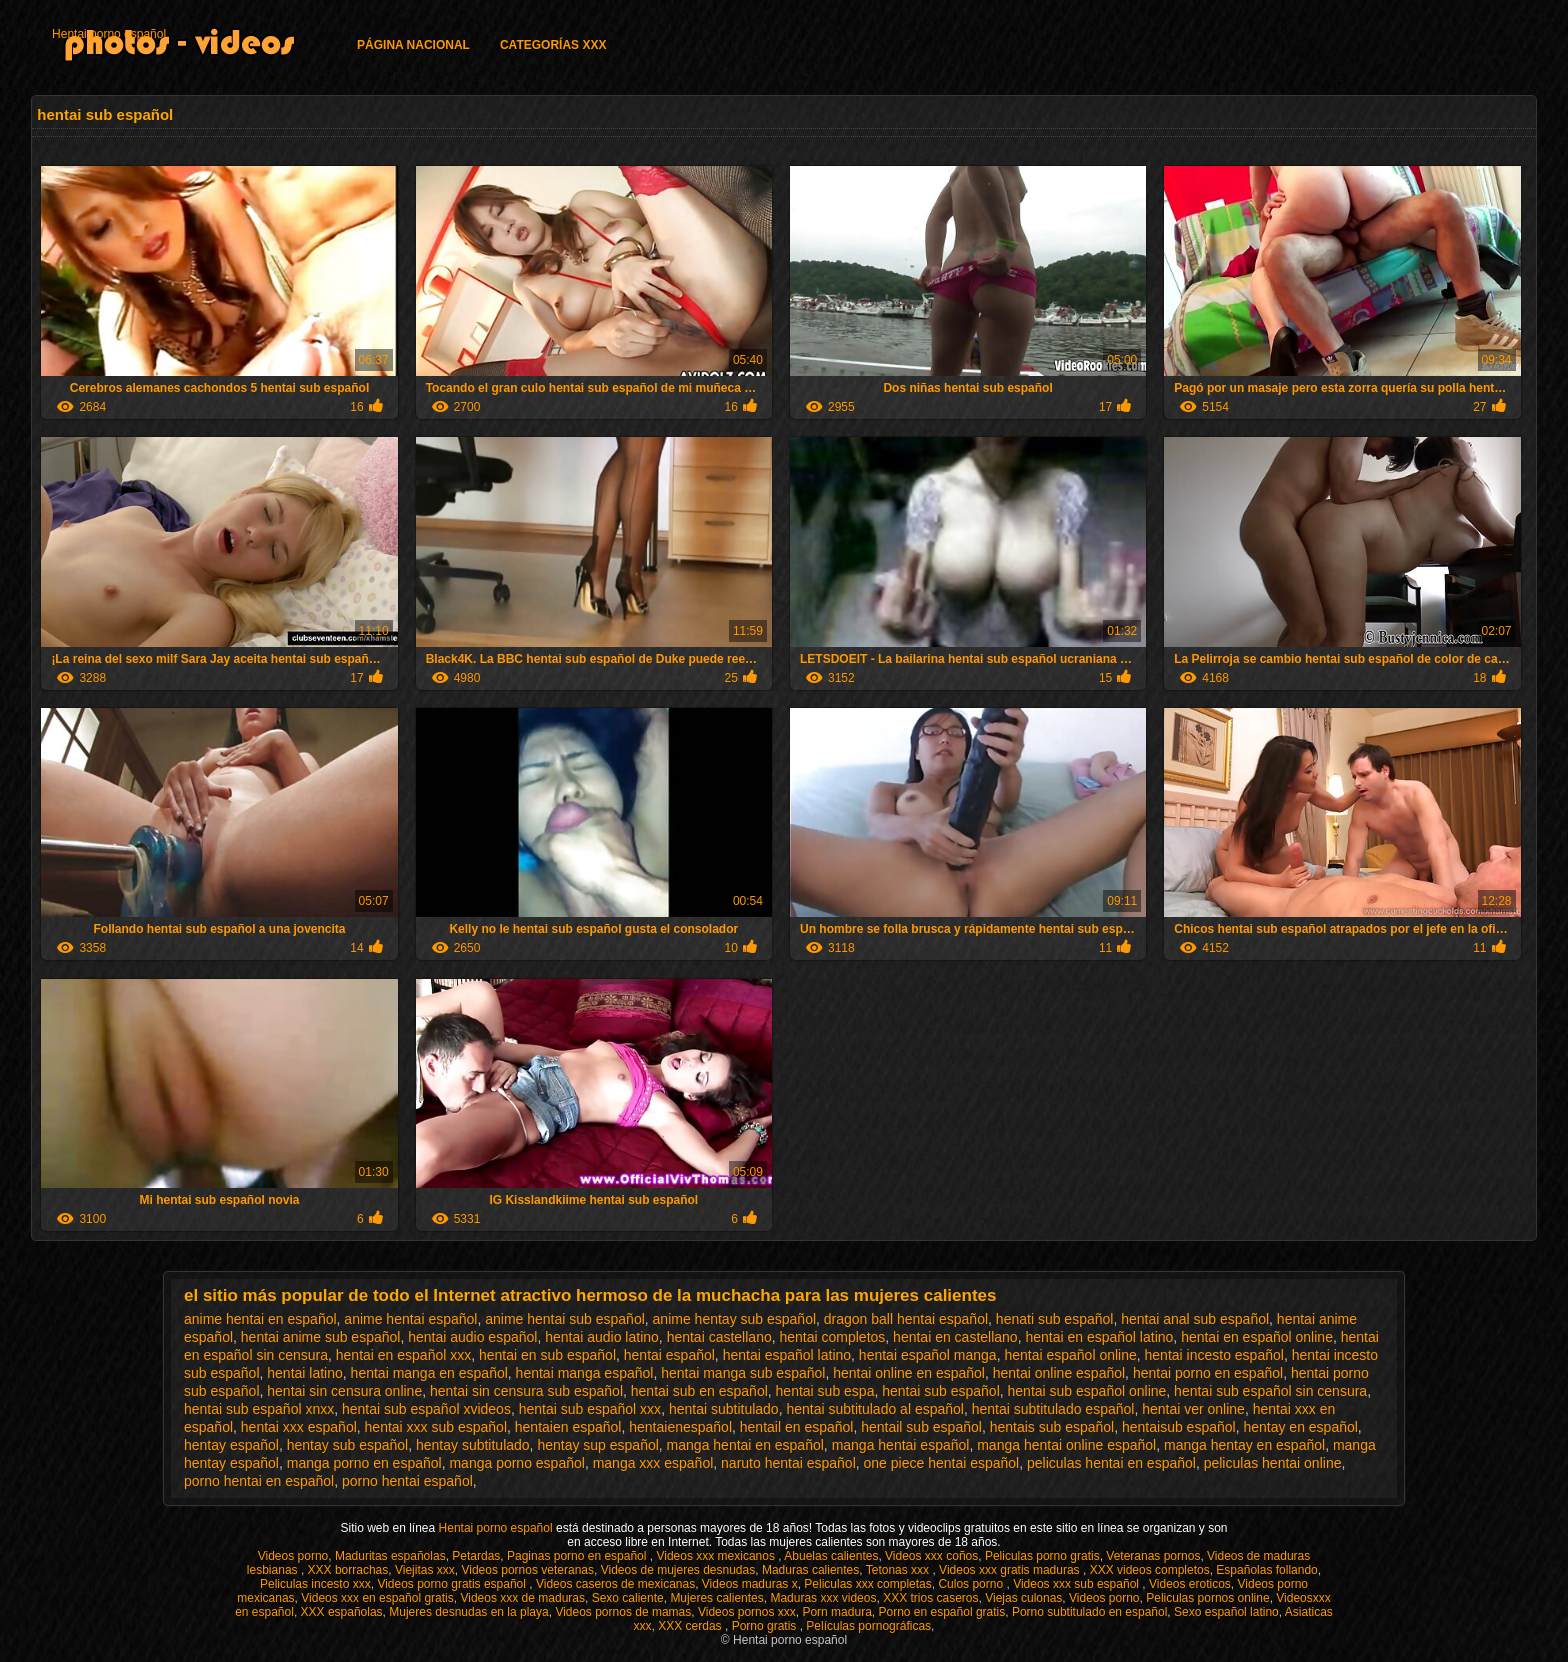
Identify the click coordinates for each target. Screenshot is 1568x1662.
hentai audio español (472, 1337)
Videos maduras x (750, 1584)
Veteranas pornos (1153, 1556)
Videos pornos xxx (747, 1612)
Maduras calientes (810, 1570)
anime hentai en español (260, 1319)
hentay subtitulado (473, 1445)
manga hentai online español (1066, 1445)
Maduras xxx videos (823, 1598)
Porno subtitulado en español (1089, 1612)
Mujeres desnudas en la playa (468, 1612)
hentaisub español (1179, 1427)
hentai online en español (909, 1373)
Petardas (476, 1556)
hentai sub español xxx (590, 1409)
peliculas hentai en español (1111, 1463)
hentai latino (305, 1373)
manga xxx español (653, 1463)
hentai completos (832, 1337)
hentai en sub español (547, 1355)
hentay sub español (347, 1445)
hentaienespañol (680, 1427)
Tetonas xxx (899, 1570)
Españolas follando (1266, 1570)
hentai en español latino (1099, 1337)
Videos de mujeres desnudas (678, 1570)
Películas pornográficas (868, 1626)
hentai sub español (941, 1391)
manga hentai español (901, 1445)
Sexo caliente (628, 1598)
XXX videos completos (1150, 1570)
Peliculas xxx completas (867, 1584)
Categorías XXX (553, 45)
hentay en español (1300, 1427)
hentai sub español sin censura (1270, 1391)
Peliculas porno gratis (1042, 1556)
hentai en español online (1257, 1337)
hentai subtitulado (724, 1409)
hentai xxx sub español (436, 1427)
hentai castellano (719, 1337)
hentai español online (1070, 1355)
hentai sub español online (1087, 1391)
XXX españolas (342, 1612)
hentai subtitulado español (1053, 1409)
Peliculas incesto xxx (315, 1584)
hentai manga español (585, 1373)
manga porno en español (364, 1463)
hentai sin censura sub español (526, 1391)
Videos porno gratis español (453, 1584)
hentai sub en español (699, 1391)
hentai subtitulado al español (874, 1409)
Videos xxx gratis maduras (1011, 1570)
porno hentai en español (259, 1481)
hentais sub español (1052, 1427)
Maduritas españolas (390, 1556)
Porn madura (836, 1612)
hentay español (231, 1445)
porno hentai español (407, 1481)
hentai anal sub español (1195, 1319)
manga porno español (516, 1463)
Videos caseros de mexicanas (615, 1584)
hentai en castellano (955, 1337)
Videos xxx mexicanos (717, 1556)
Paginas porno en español (578, 1556)
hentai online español (1059, 1373)
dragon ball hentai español (906, 1319)
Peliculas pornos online (1207, 1598)
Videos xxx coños (931, 1556)
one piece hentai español (942, 1463)
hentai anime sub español (321, 1337)
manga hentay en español (1244, 1445)
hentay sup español (597, 1445)
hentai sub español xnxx (259, 1409)
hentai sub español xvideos (426, 1409)
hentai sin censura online (344, 1391)
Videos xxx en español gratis (377, 1598)
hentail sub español (921, 1427)
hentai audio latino (602, 1337)
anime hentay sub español (734, 1319)
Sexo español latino (1226, 1612)
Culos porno (972, 1584)
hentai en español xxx (403, 1355)
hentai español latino (787, 1355)
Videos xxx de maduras (522, 1598)
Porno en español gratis (941, 1612)
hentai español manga (928, 1355)
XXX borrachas (348, 1570)
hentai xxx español (299, 1427)
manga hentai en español (745, 1445)
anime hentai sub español (565, 1319)
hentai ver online (1193, 1409)
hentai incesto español (1214, 1355)
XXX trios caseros (930, 1598)
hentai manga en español (429, 1373)
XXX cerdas (691, 1626)
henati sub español (1055, 1319)
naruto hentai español (788, 1463)
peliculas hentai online (1273, 1463)
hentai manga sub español (743, 1373)
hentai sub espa (825, 1391)
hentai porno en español (1208, 1373)
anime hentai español (410, 1319)
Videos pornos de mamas (623, 1612)
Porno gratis (766, 1626)
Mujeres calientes (716, 1598)
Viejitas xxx (425, 1570)
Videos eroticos (1190, 1584)
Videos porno (293, 1556)
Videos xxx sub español (1077, 1584)
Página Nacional (413, 45)
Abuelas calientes (831, 1556)
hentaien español (568, 1427)
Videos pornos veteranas (527, 1570)
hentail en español (797, 1427)
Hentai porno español (109, 34)
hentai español (669, 1355)
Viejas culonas (1023, 1598)
